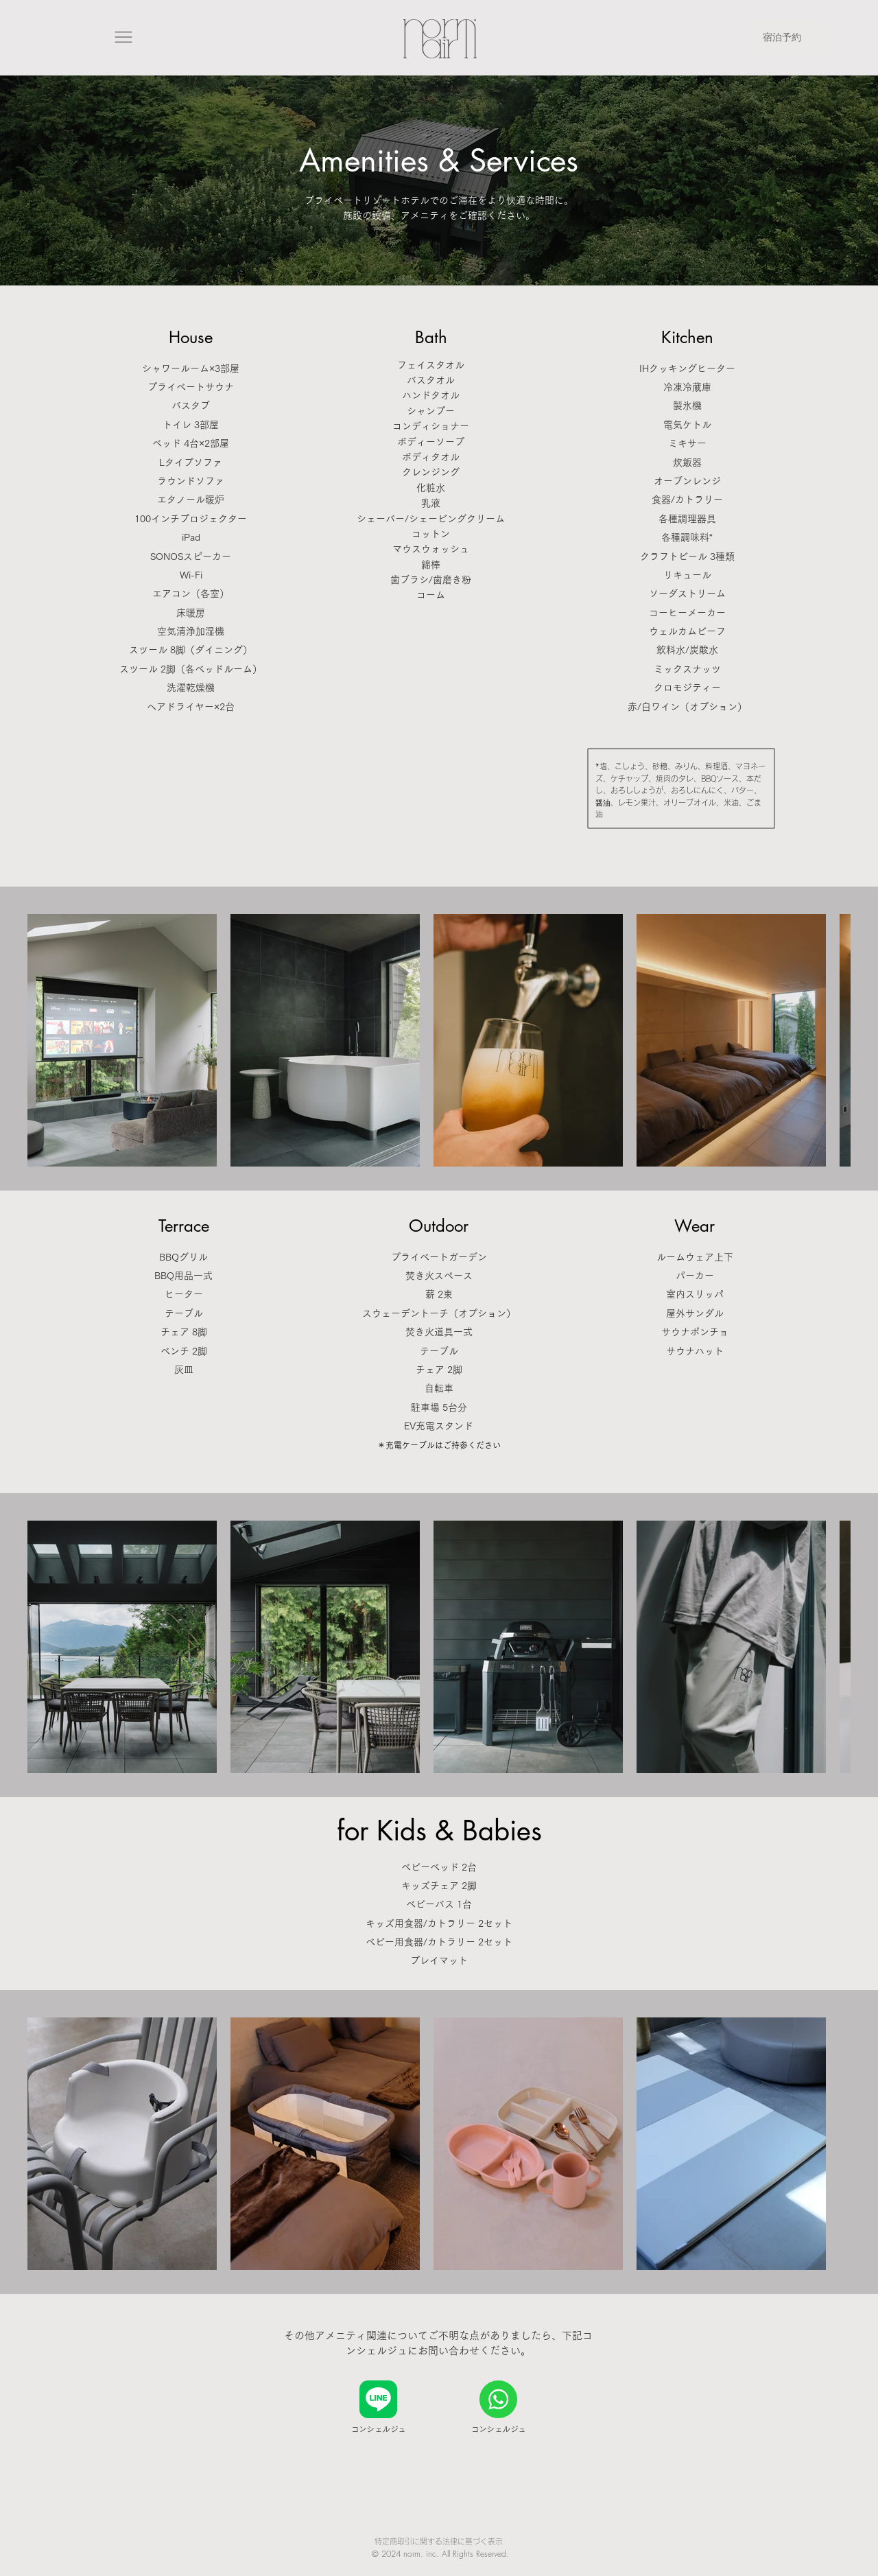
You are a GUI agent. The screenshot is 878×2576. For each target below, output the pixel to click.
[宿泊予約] (783, 37)
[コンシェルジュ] (378, 2410)
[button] (125, 37)
